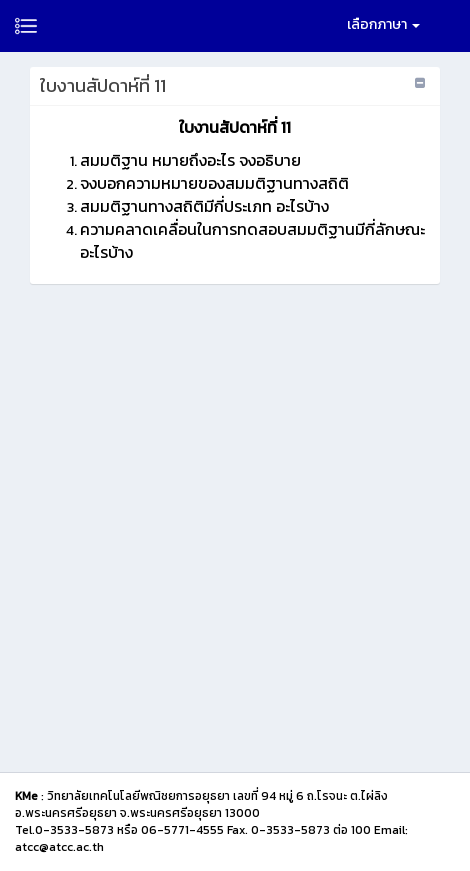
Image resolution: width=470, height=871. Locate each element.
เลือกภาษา (383, 24)
